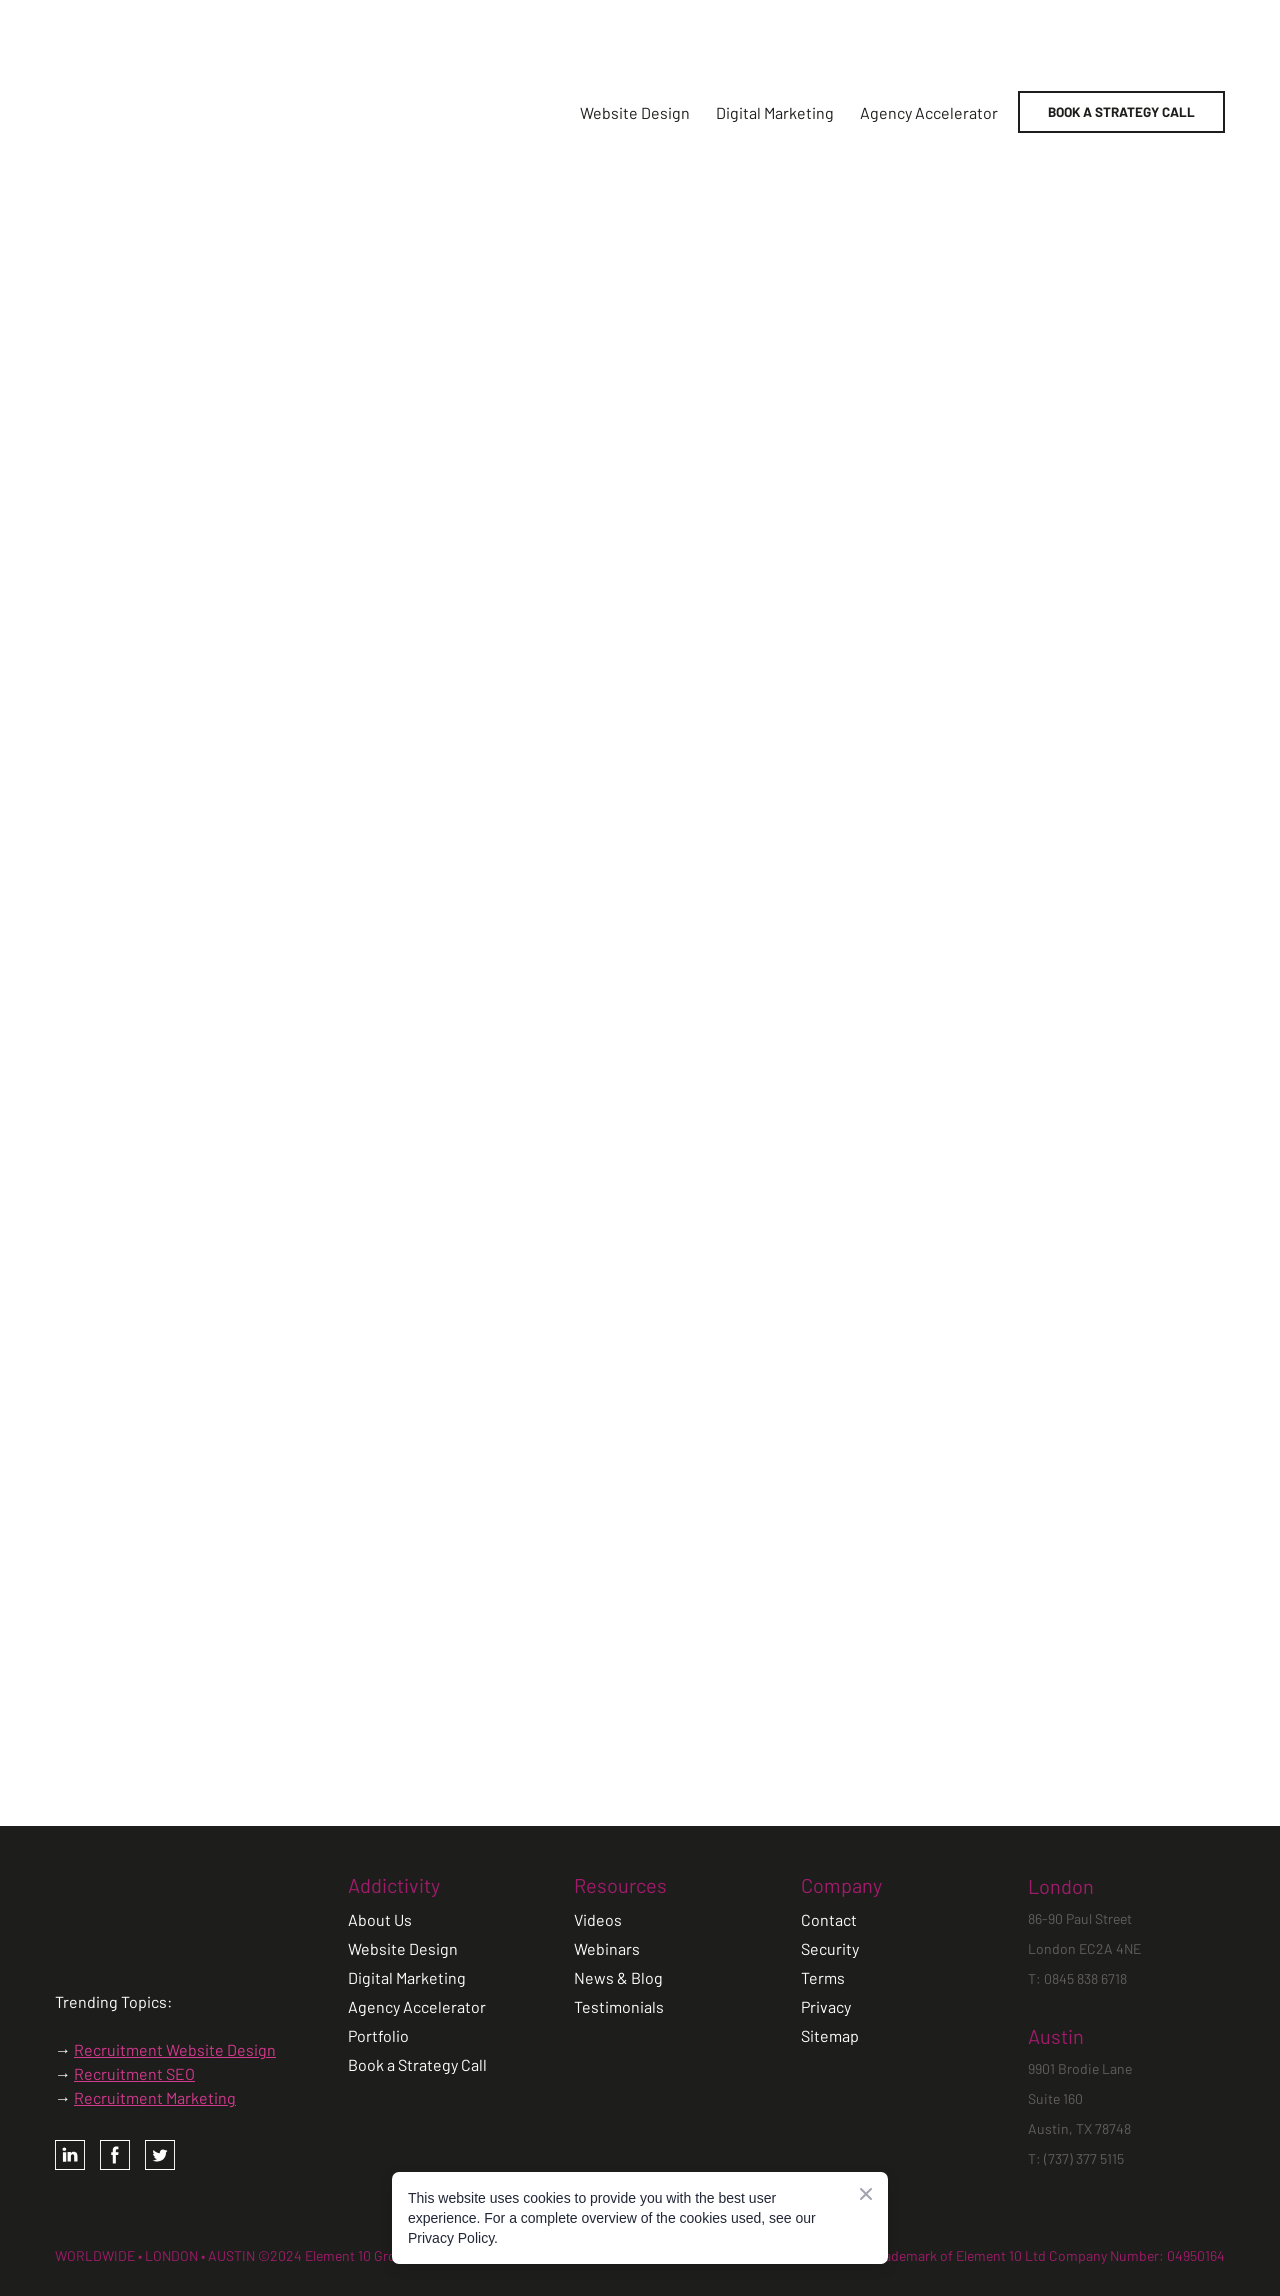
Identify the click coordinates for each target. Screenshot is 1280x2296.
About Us (380, 1919)
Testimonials (619, 2006)
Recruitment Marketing (155, 2097)
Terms (823, 1977)
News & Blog (618, 1977)
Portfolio (378, 2035)
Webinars (607, 1948)
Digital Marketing (775, 112)
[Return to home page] (209, 112)
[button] (1121, 112)
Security (830, 1948)
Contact (829, 1919)
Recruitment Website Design (175, 2049)
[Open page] (117, 1911)
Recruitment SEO (134, 2073)
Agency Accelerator (929, 112)
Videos (598, 1919)
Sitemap (830, 2035)
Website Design (635, 112)
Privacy (826, 2006)
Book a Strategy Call (417, 2064)
